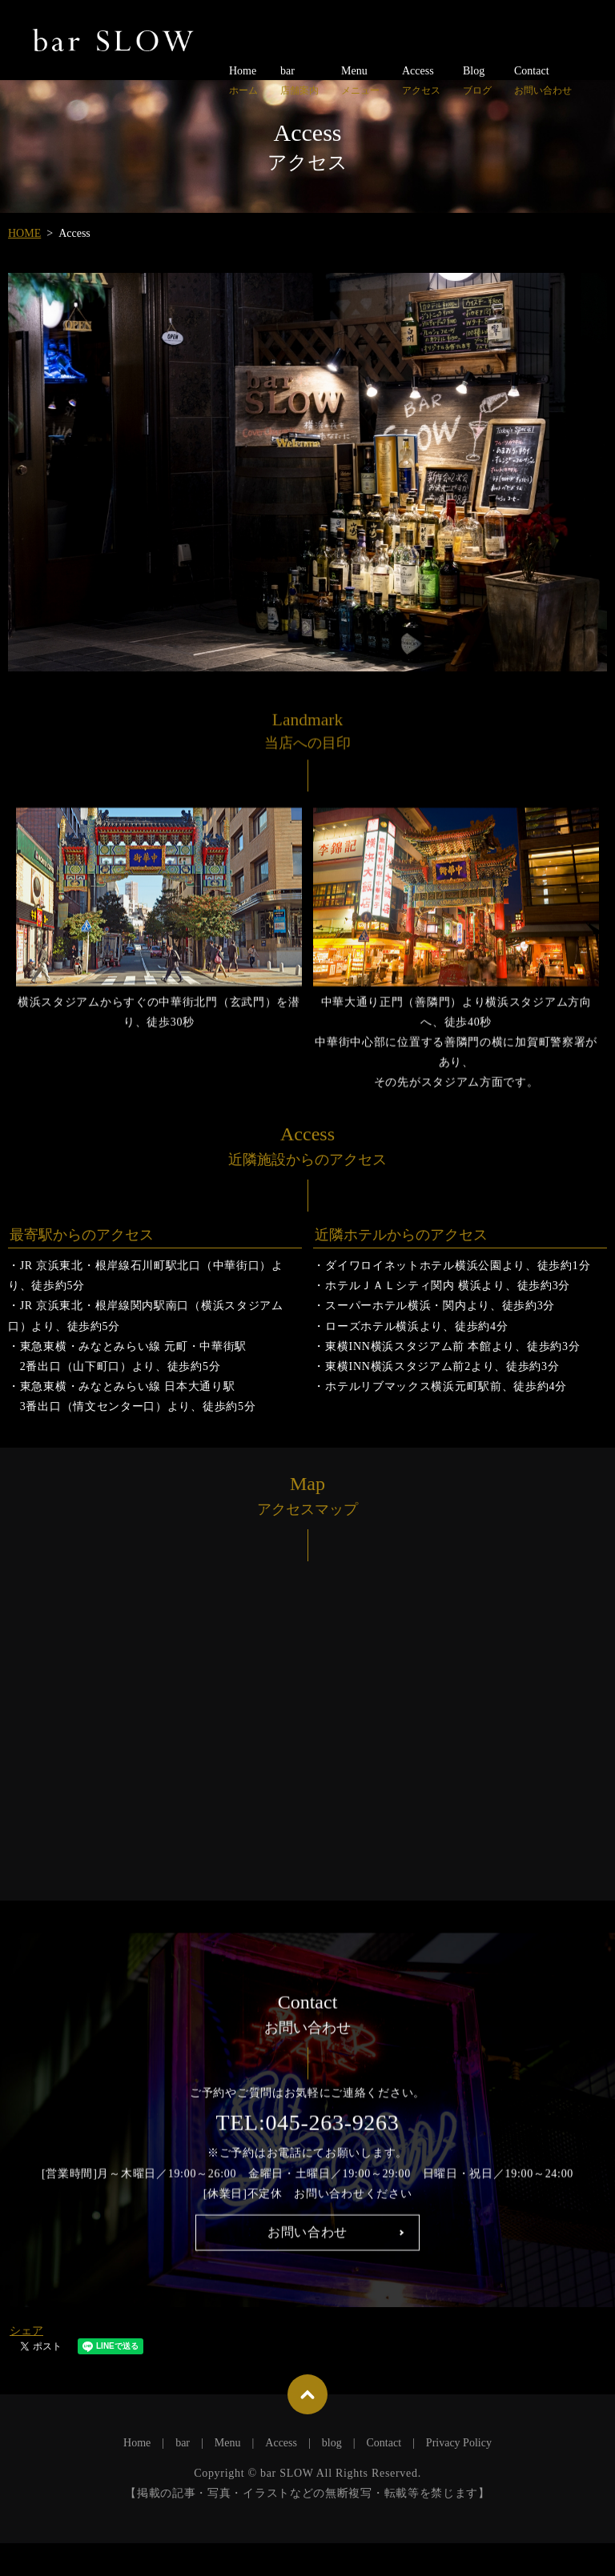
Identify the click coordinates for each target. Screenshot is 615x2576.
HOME (24, 233)
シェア (26, 2363)
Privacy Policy (459, 2475)
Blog (477, 81)
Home (243, 81)
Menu (360, 81)
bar (299, 81)
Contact (543, 81)
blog (332, 2475)
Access (421, 81)
